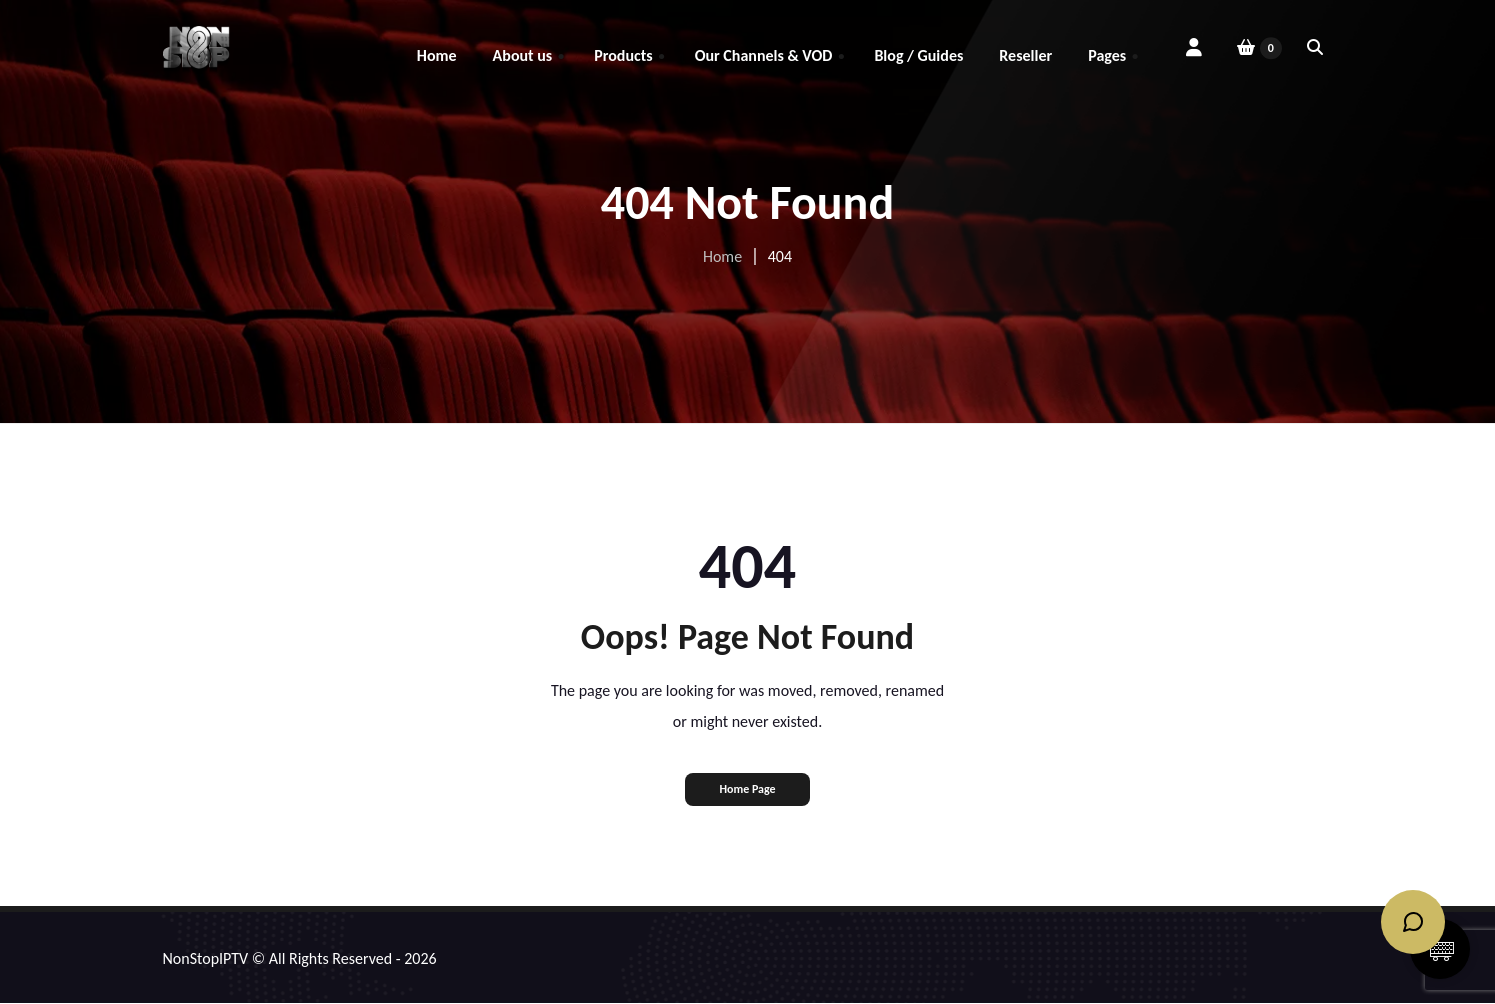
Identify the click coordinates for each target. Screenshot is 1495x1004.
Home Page (747, 789)
